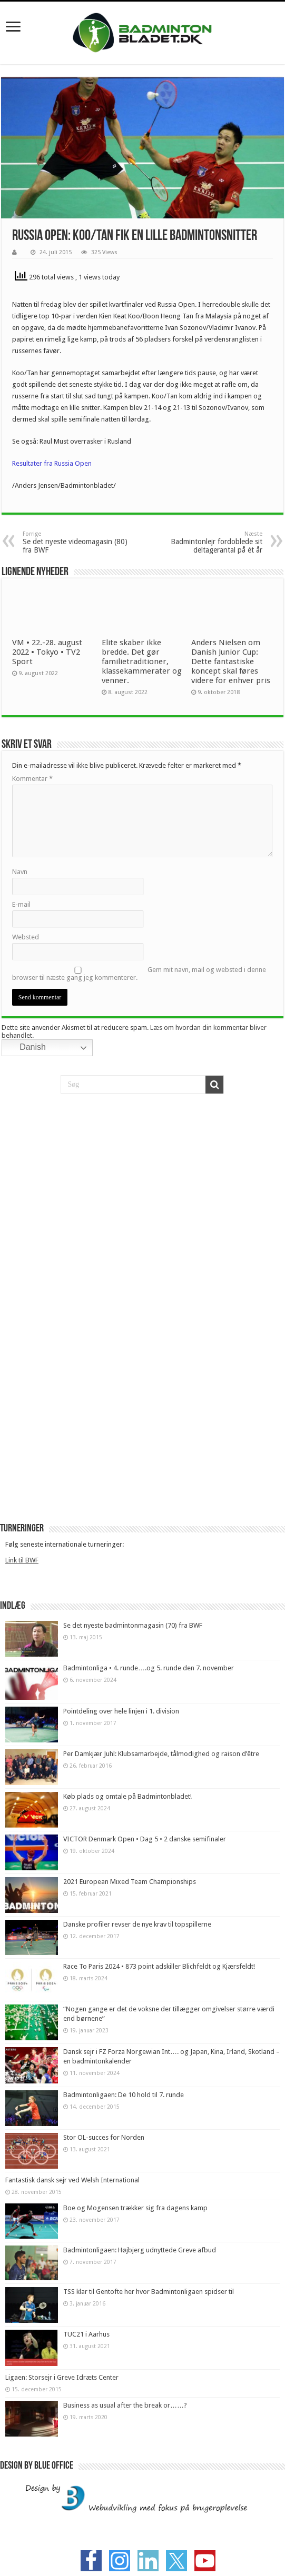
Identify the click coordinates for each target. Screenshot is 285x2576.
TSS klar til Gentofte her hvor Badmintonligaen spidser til (148, 2292)
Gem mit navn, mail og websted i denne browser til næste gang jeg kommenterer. (139, 973)
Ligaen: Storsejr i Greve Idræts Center (62, 2377)
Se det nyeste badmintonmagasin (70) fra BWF (132, 1625)
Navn (19, 872)
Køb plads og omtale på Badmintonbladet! (128, 1796)
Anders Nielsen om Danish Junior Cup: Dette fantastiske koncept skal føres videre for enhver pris (230, 661)
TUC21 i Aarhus (86, 2334)
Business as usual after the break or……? (125, 2405)
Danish (25, 1047)
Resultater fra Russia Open (52, 463)
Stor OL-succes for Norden (103, 2137)
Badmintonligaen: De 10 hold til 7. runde (123, 2095)
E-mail (21, 904)
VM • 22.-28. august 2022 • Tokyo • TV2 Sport (47, 652)
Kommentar (32, 779)
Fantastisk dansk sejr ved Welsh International (72, 2180)
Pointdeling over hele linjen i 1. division (121, 1711)
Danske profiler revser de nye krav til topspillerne (137, 1924)
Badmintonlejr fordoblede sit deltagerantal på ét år (208, 542)
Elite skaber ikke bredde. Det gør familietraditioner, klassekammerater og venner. (142, 661)
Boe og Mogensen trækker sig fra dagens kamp (135, 2208)
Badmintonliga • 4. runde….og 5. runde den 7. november (148, 1668)
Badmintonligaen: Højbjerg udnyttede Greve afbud (139, 2250)
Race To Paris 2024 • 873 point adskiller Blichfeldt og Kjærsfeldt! (159, 1966)
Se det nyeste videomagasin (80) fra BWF (77, 542)
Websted (25, 937)
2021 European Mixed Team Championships (129, 1882)
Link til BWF (21, 1560)
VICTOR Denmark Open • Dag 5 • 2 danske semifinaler (144, 1839)
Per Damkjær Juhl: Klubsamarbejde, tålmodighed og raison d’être (161, 1754)
